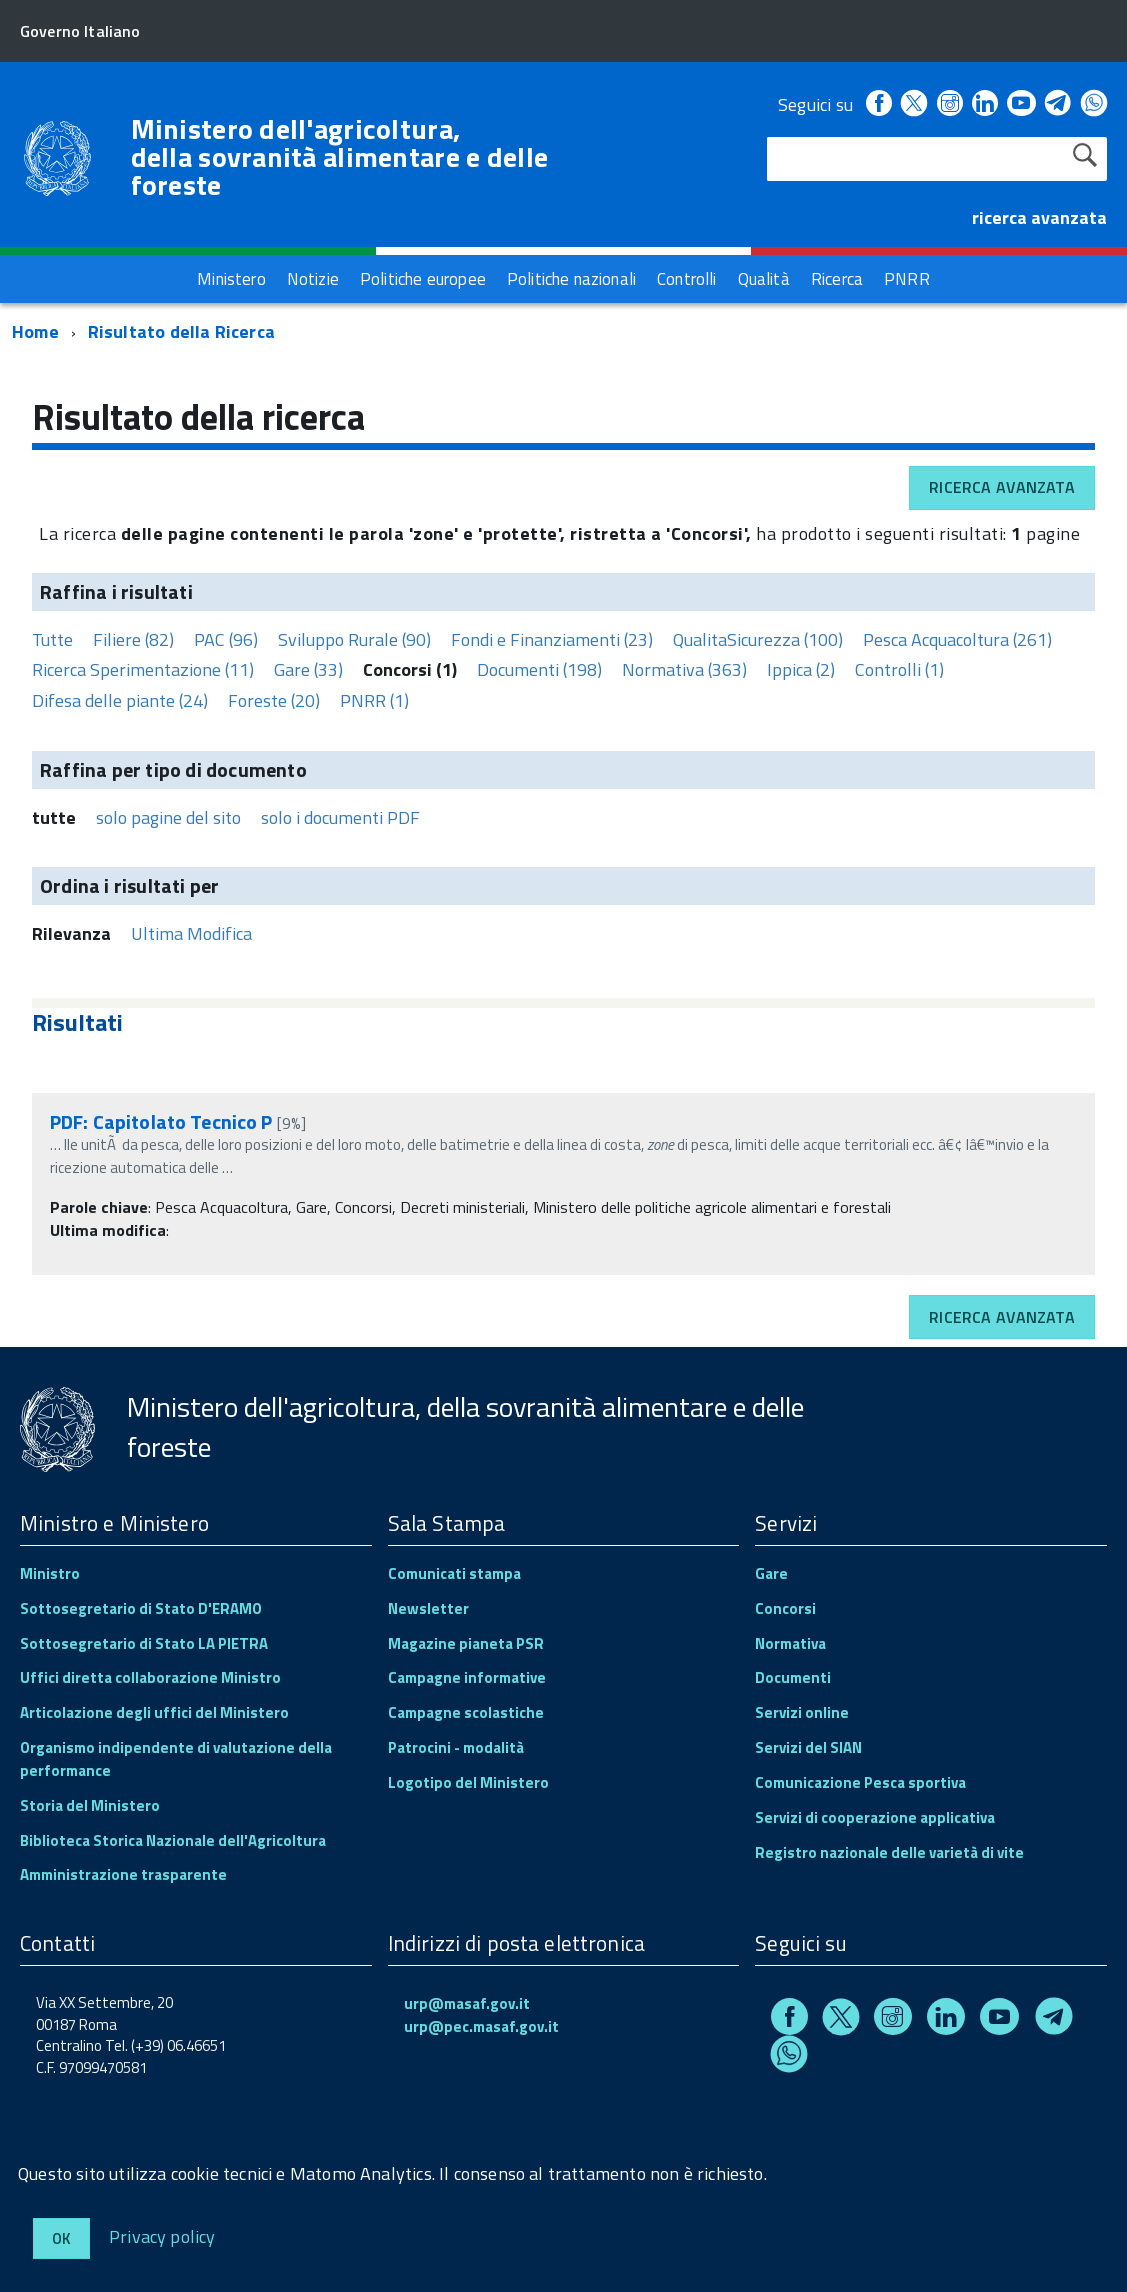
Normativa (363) (684, 669)
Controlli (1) (899, 669)
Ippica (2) (801, 669)
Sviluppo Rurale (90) (354, 639)
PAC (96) (226, 639)
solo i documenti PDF (340, 817)
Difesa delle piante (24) (120, 700)
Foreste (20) (274, 700)
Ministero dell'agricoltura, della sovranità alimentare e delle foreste (340, 157)
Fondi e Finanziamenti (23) (552, 639)
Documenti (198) (539, 669)
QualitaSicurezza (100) (758, 639)
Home (35, 331)
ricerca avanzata (1039, 217)
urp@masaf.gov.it (467, 2003)
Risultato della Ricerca (181, 331)
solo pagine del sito (168, 817)
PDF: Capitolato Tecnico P (161, 1121)
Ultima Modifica (191, 933)
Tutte (52, 639)
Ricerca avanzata (1002, 487)
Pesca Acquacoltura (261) (957, 639)
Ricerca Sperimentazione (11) (143, 669)
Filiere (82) (133, 639)
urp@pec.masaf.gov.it (481, 2026)
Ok (61, 2238)
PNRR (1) (374, 700)
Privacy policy (162, 2235)
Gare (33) (308, 669)
